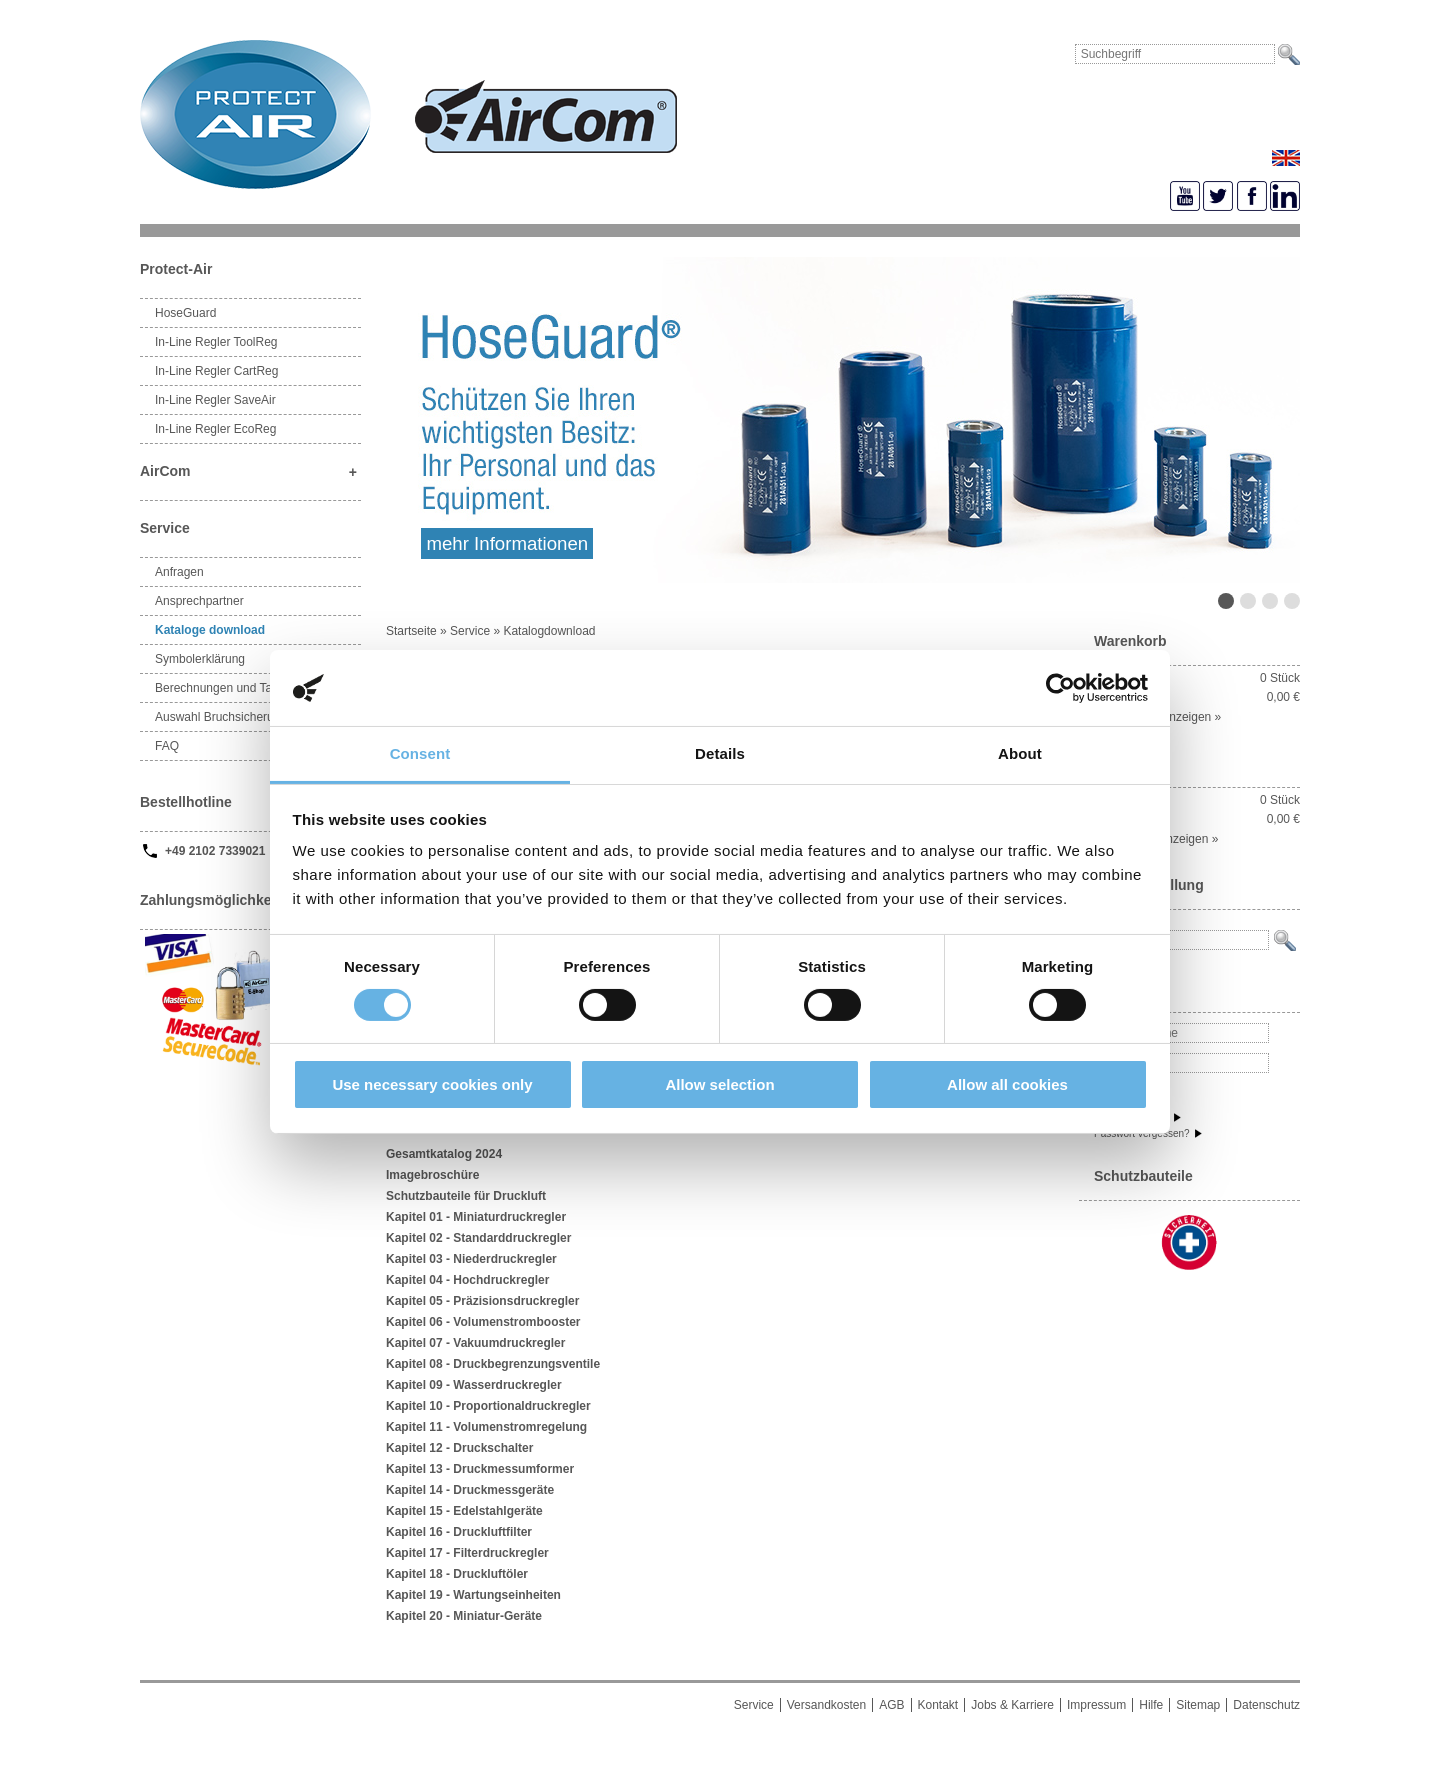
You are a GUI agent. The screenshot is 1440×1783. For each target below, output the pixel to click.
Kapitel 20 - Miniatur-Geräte (464, 1616)
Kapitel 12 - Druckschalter (459, 1448)
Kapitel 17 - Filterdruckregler (467, 1553)
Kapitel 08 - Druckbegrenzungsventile (493, 1364)
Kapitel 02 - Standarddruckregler (478, 1238)
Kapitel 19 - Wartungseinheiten (473, 1595)
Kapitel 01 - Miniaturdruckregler (476, 1217)
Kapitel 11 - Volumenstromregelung (486, 1427)
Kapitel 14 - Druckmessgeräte (470, 1490)
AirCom (250, 473)
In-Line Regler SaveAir (215, 400)
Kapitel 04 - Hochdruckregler (467, 1280)
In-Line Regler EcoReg (215, 429)
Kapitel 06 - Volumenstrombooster (483, 1322)
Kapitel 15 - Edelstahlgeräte (464, 1511)
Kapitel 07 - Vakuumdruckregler (475, 1343)
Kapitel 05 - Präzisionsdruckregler (482, 1301)
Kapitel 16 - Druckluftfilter (459, 1532)
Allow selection (719, 1084)
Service (470, 631)
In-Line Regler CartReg (216, 371)
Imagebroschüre (432, 1175)
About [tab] (1020, 753)
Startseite (413, 631)
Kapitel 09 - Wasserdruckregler (474, 1385)
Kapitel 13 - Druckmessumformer (480, 1469)
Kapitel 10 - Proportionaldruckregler (488, 1406)
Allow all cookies (1007, 1084)
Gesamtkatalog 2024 (444, 1154)
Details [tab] (720, 753)
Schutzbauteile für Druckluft (466, 1196)
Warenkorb (1130, 641)
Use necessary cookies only (432, 1084)
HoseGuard (185, 313)
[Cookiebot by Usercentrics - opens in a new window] (1060, 688)
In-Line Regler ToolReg (216, 342)
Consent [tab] (420, 753)
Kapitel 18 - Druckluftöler (457, 1574)
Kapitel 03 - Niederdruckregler (471, 1259)
